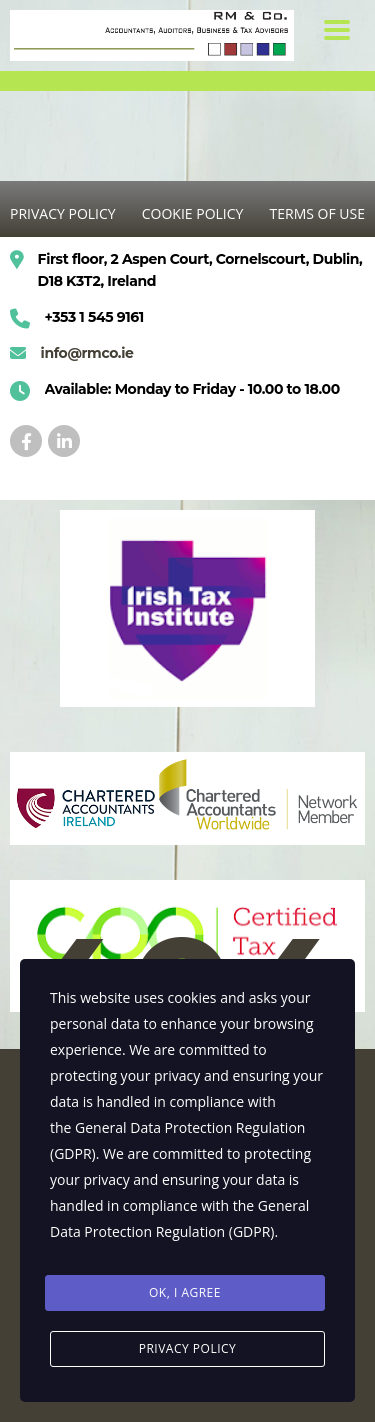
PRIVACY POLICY (63, 213)
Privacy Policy (188, 1348)
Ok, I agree (185, 1292)
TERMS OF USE (317, 213)
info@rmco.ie (87, 353)
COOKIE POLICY (193, 213)
